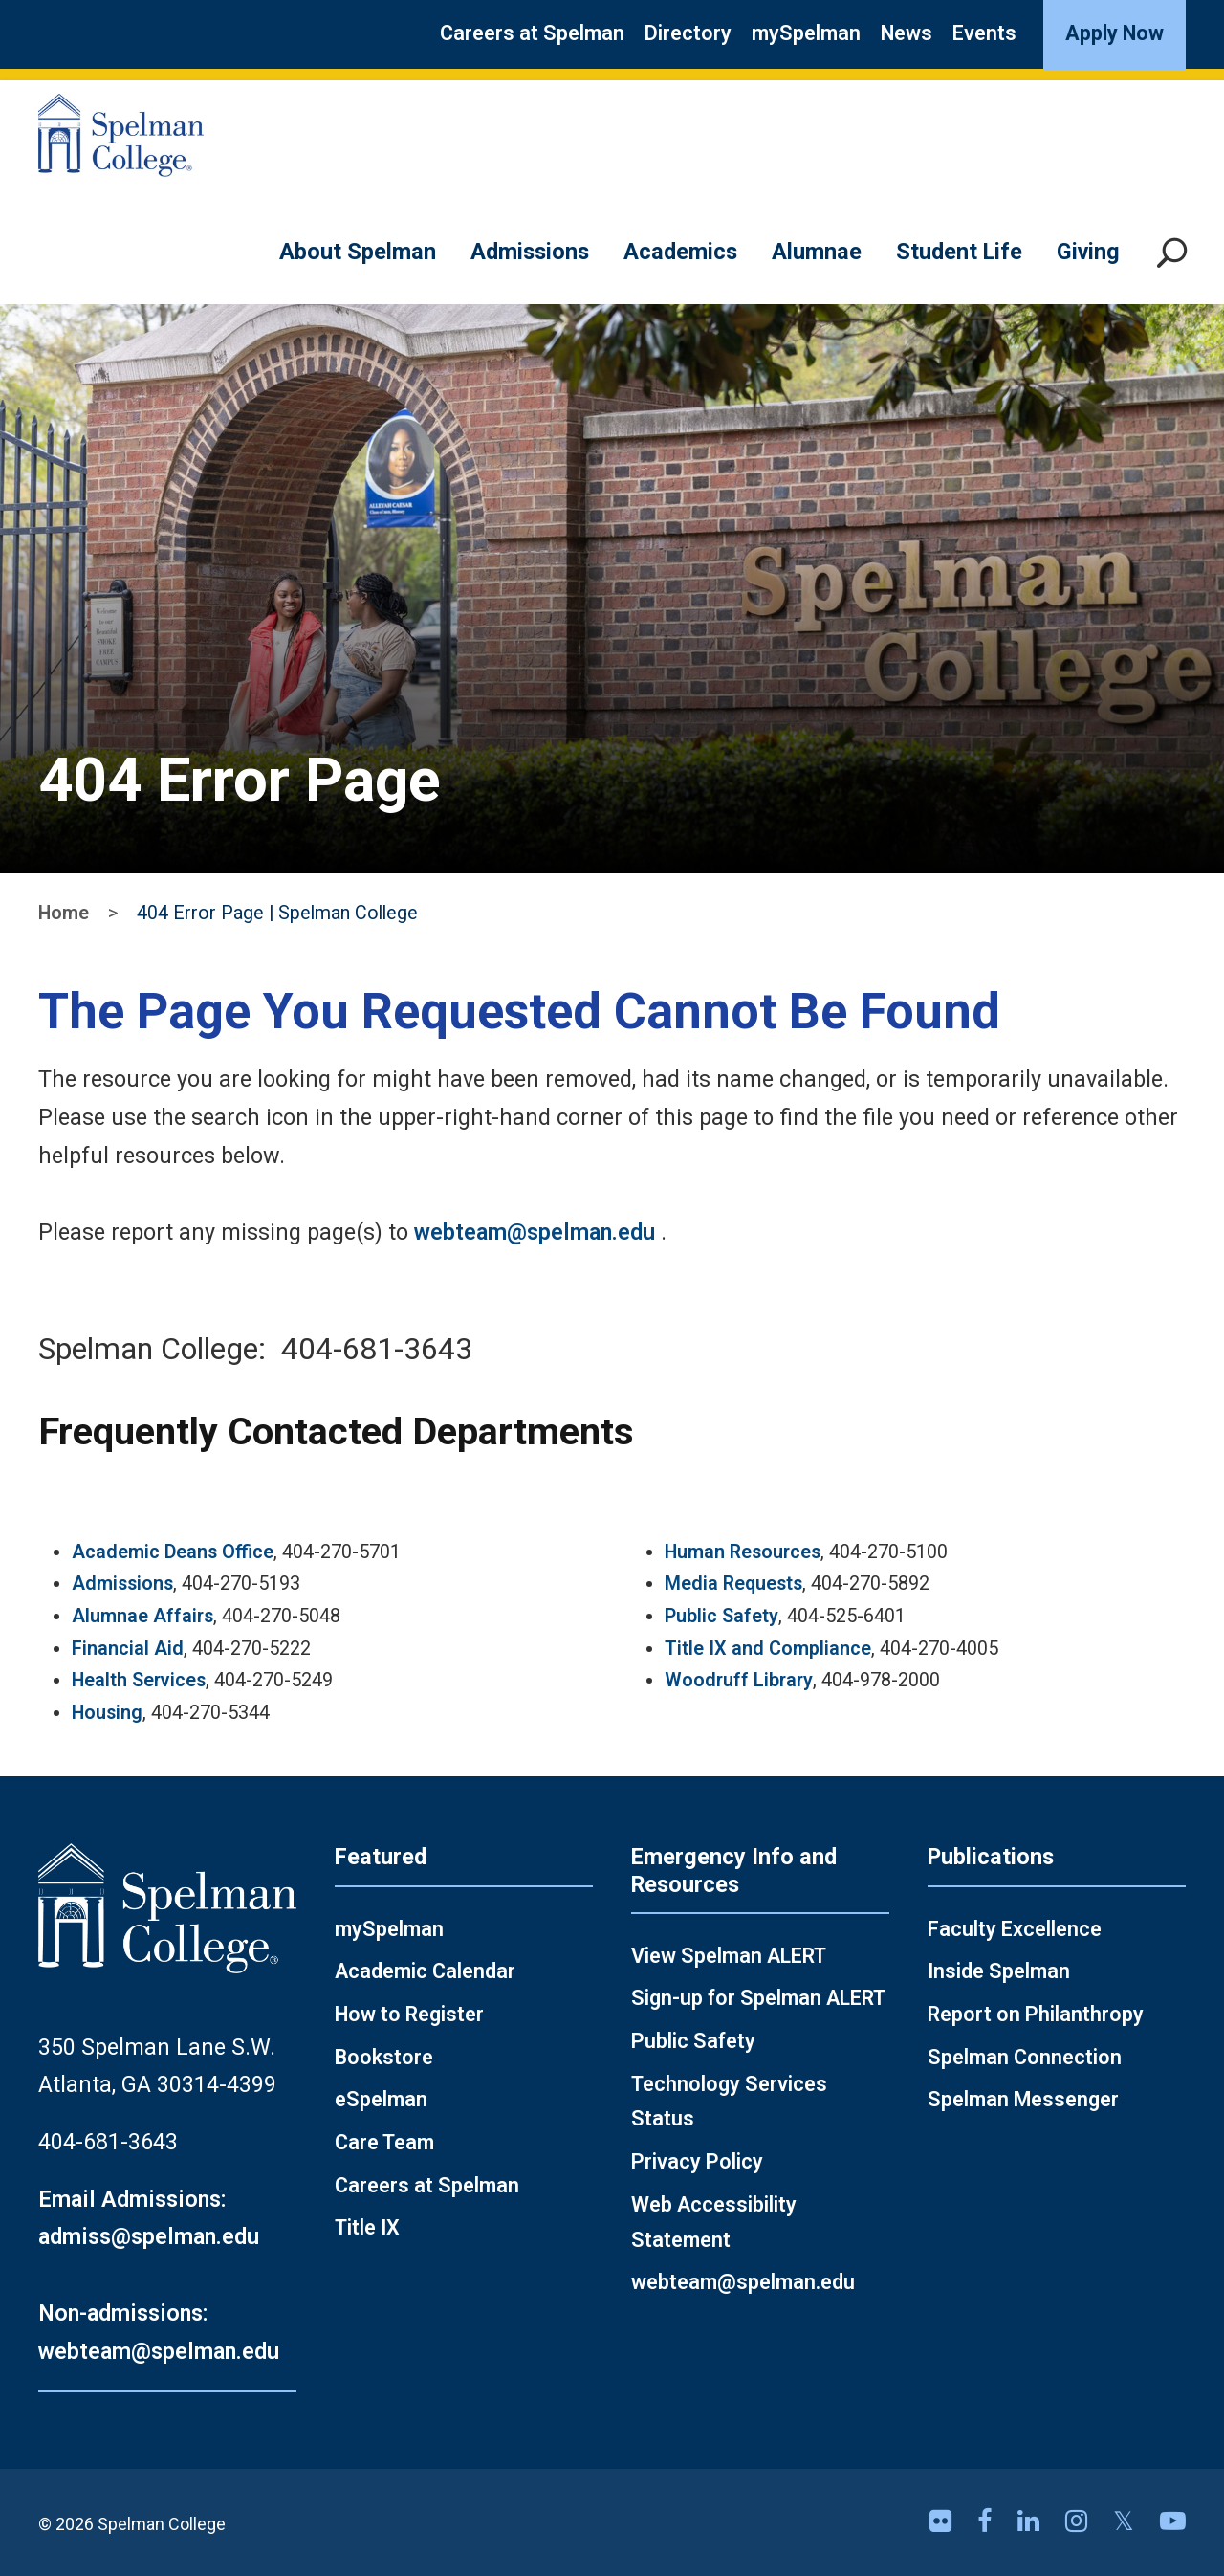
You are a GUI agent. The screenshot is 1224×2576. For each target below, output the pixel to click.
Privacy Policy (697, 2161)
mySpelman (806, 33)
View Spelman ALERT (728, 1956)
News (906, 33)
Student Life (959, 251)
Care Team (384, 2142)
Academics (680, 251)
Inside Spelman (999, 1971)
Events (984, 33)
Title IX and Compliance (768, 1649)
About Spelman (357, 251)
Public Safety (721, 1616)
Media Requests (733, 1584)
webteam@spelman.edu (534, 1232)
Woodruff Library (739, 1680)
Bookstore (384, 2057)
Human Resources (742, 1552)
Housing (107, 1713)
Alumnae (817, 251)
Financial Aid (128, 1649)
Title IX (367, 2227)
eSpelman (381, 2099)
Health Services (139, 1680)
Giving (1088, 251)
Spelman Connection (1025, 2057)
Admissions (529, 251)
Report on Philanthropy (1036, 2014)
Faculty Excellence (1015, 1929)
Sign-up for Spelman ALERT (758, 1998)
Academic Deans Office (172, 1552)
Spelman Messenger (1023, 2099)
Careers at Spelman (532, 33)
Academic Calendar (425, 1971)
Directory (688, 33)
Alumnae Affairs (142, 1616)
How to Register (409, 2014)
